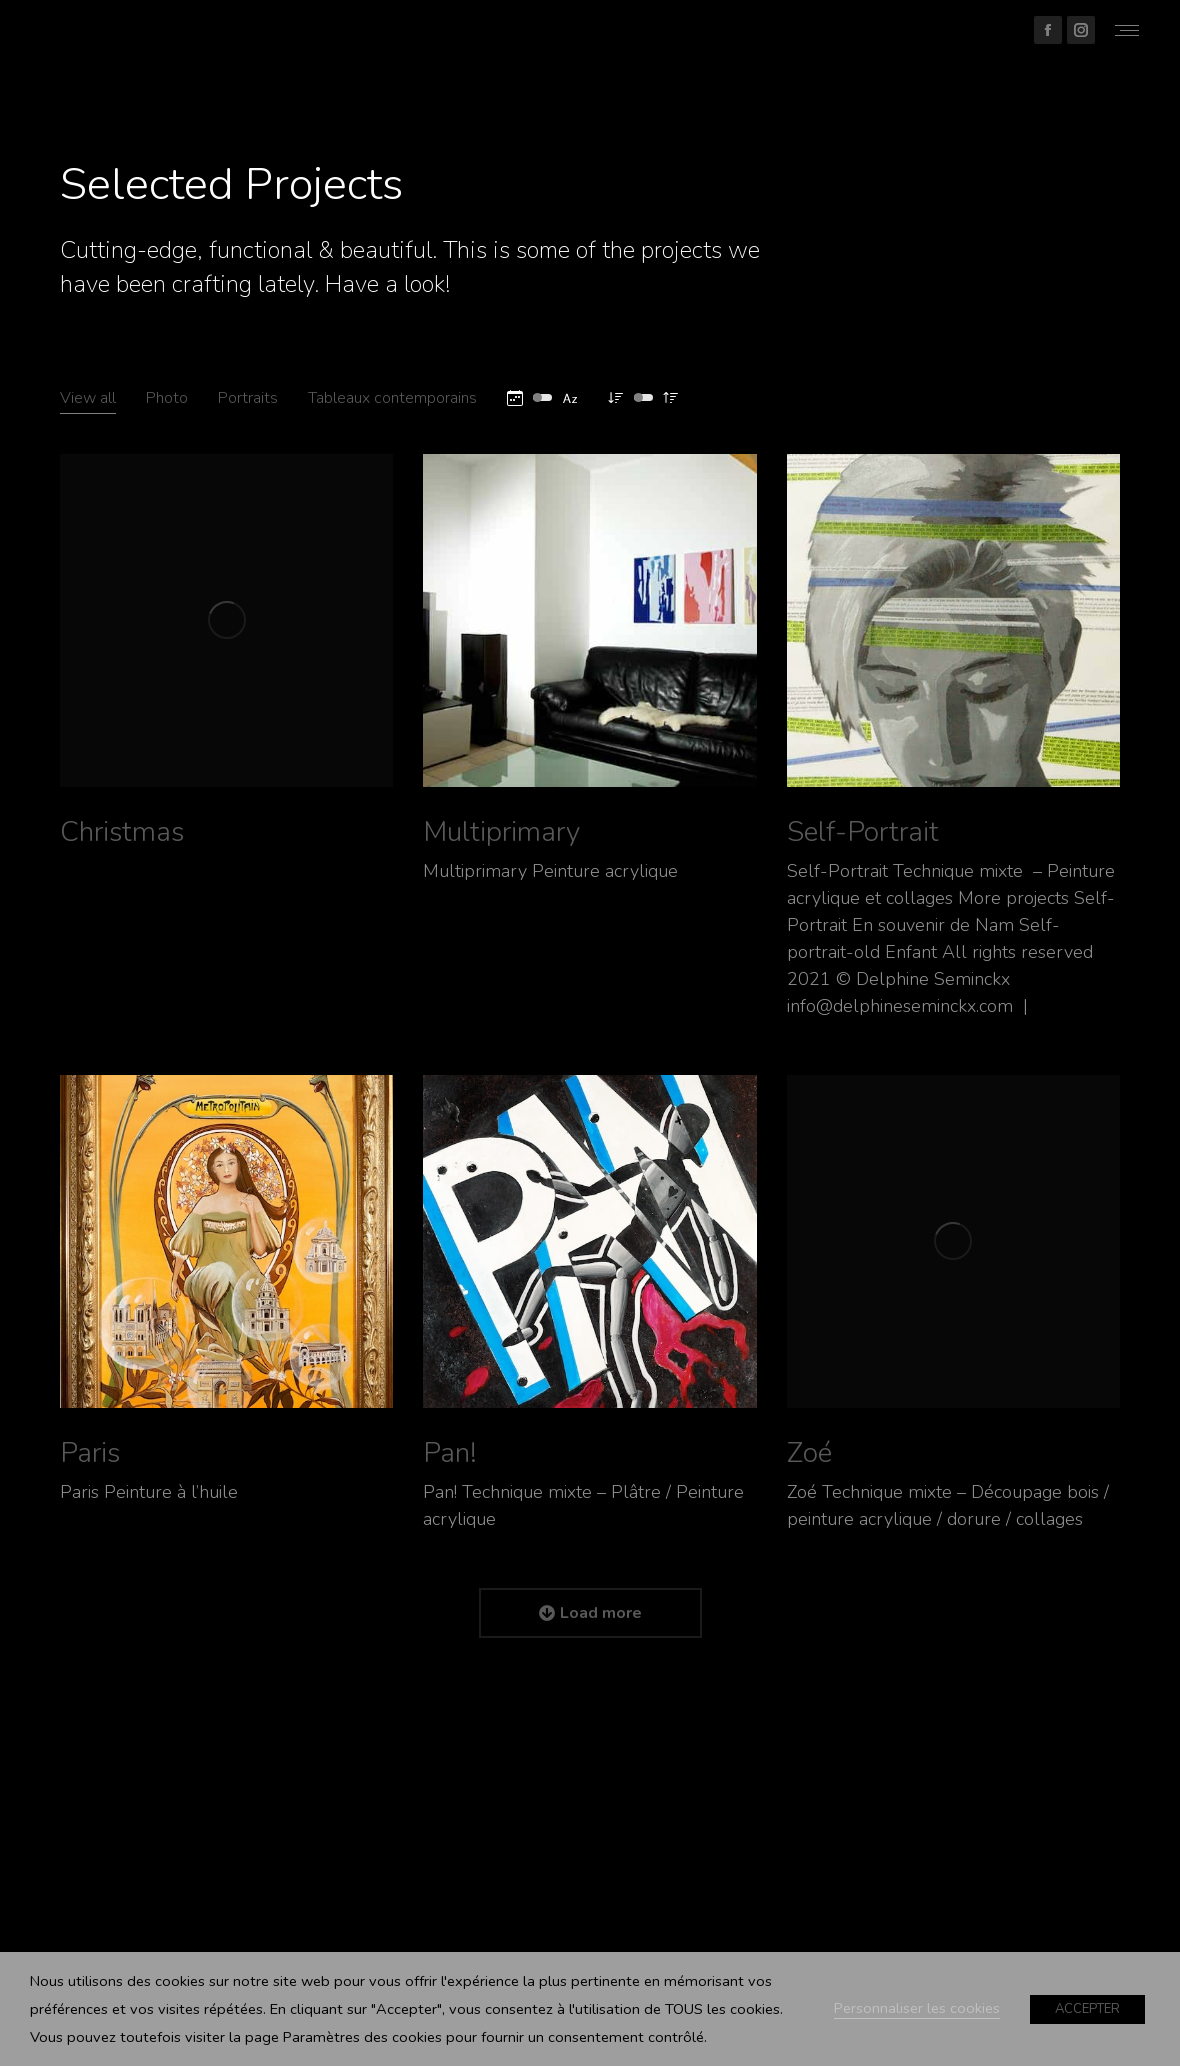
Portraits (248, 398)
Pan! (450, 1453)
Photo (167, 398)
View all (88, 398)
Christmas (122, 832)
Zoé (809, 1453)
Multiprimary (501, 832)
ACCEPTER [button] (1087, 2009)
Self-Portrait (863, 832)
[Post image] (226, 620)
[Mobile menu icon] (1127, 30)
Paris (90, 1453)
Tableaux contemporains (392, 398)
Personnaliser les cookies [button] (917, 2008)
